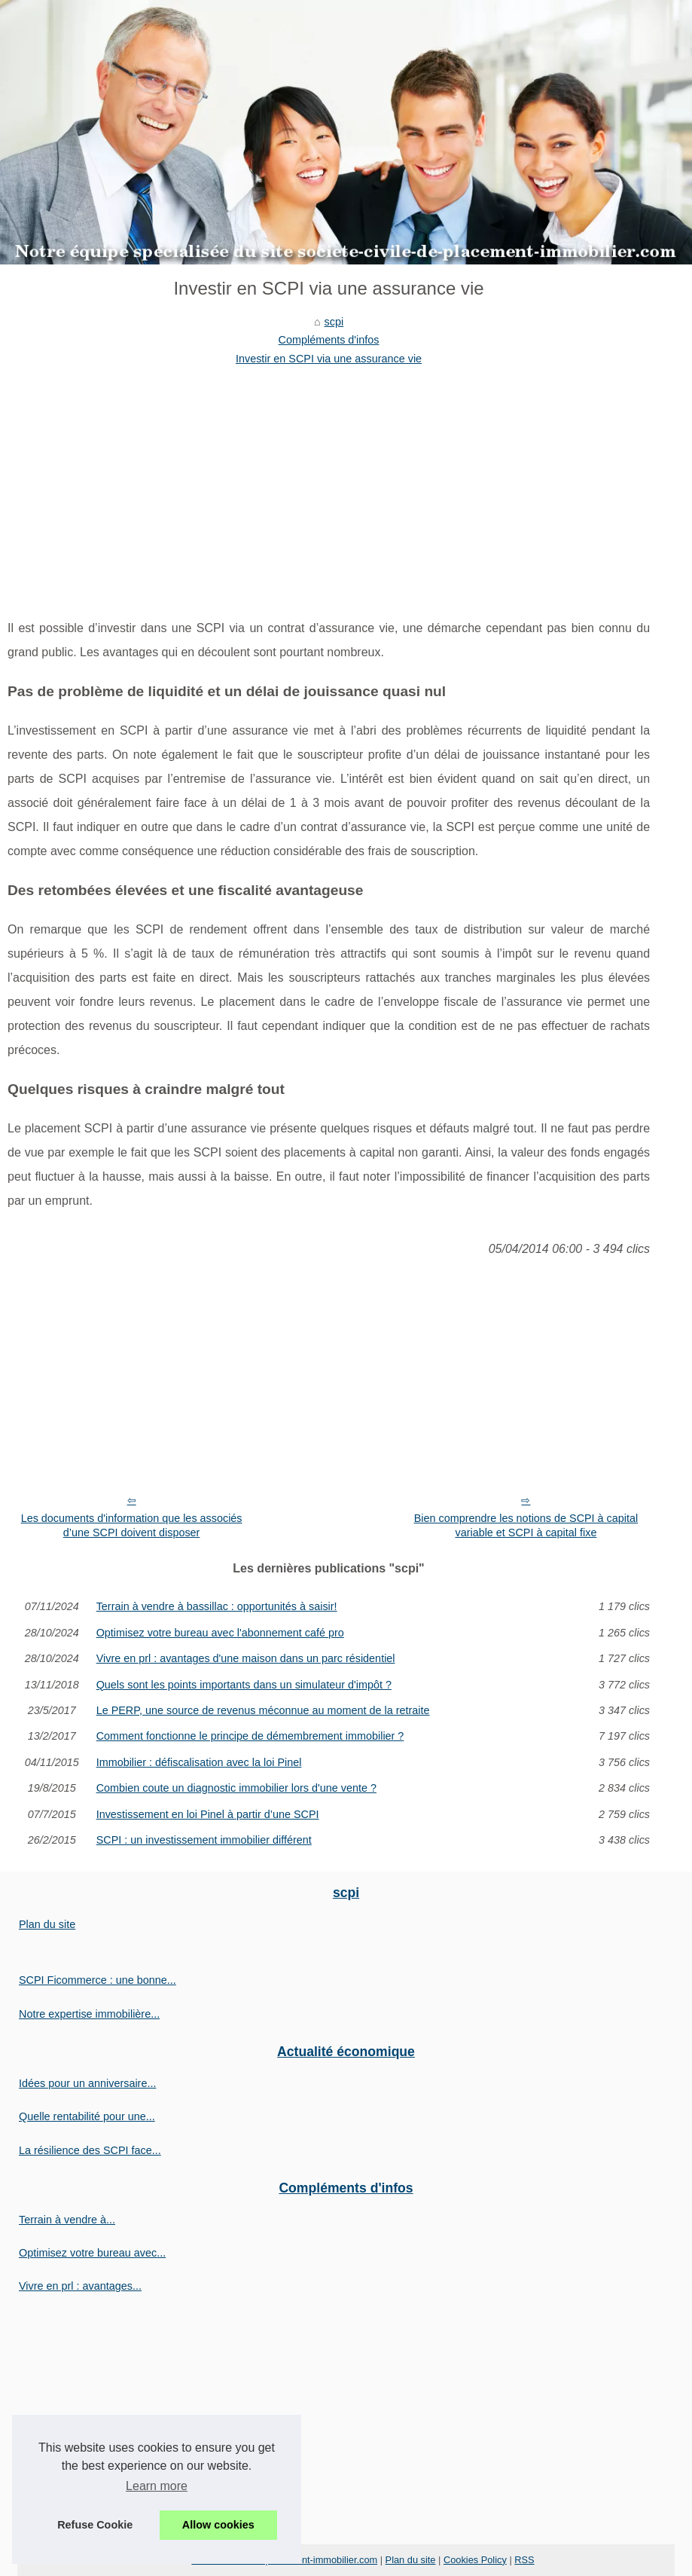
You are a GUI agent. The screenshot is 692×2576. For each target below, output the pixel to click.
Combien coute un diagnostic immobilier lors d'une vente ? (236, 1788)
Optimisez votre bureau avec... (92, 2253)
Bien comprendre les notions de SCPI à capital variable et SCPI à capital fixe (526, 1525)
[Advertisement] (328, 480)
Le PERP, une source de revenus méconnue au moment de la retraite (263, 1710)
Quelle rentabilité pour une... (87, 2116)
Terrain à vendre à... (67, 2220)
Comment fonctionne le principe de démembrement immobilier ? (250, 1736)
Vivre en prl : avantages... (80, 2286)
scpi (334, 322)
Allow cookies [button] (218, 2525)
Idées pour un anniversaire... (87, 2083)
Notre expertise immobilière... (89, 2014)
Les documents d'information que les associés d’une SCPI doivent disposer (131, 1525)
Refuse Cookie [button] (95, 2525)
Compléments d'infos (329, 340)
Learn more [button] (156, 2486)
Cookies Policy (475, 2559)
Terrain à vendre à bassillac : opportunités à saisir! (216, 1606)
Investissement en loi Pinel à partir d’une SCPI (207, 1814)
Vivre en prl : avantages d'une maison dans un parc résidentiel (245, 1658)
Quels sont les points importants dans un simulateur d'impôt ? (244, 1684)
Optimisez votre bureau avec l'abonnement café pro (220, 1632)
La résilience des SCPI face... (90, 2150)
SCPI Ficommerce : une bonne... (97, 1980)
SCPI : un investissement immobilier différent (204, 1840)
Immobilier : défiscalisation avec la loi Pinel (199, 1762)
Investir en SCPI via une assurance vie (329, 359)
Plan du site (47, 1924)
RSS (524, 2559)
